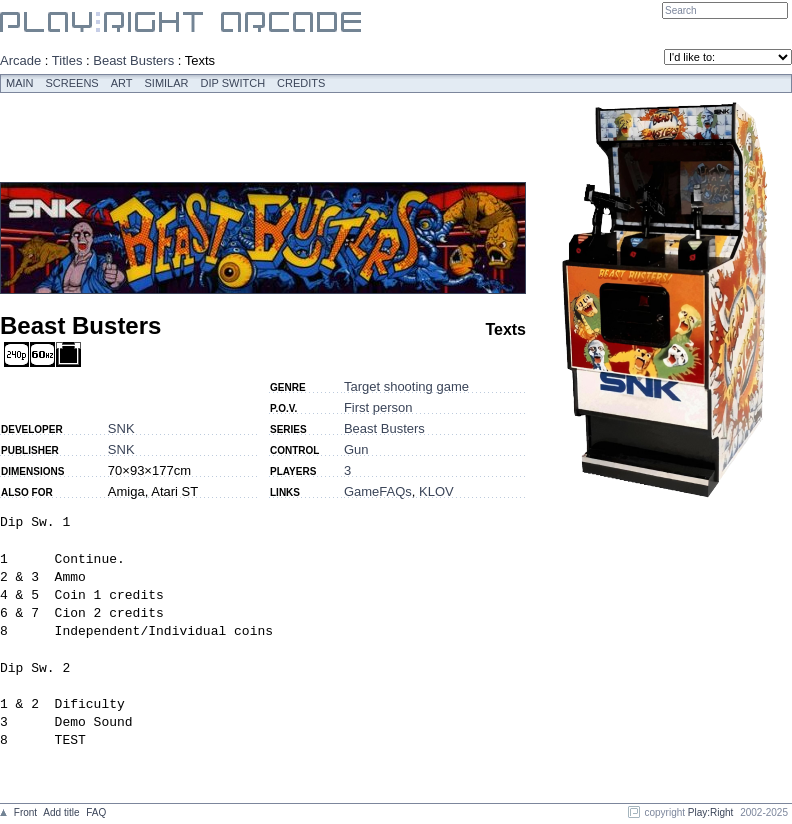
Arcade (20, 60)
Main (20, 83)
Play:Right (711, 812)
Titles (67, 60)
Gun (356, 449)
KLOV (436, 491)
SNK (121, 428)
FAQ (96, 812)
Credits (301, 83)
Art (122, 83)
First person (378, 407)
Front (25, 812)
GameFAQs (378, 491)
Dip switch (233, 83)
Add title (61, 812)
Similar (167, 83)
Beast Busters (133, 60)
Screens (72, 83)
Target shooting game (406, 386)
